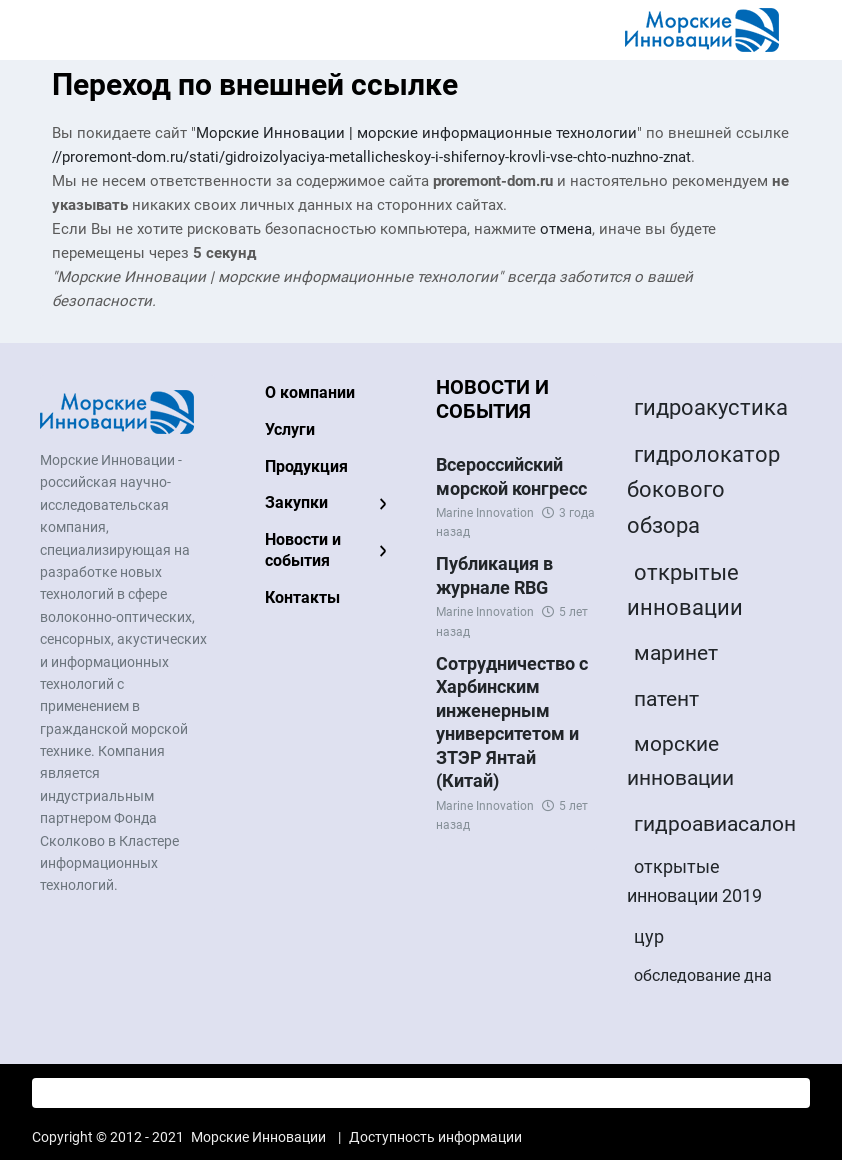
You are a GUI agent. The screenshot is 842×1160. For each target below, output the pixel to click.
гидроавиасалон (715, 824)
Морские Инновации (258, 1137)
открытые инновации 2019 (694, 881)
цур (649, 936)
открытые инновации (685, 590)
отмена (566, 229)
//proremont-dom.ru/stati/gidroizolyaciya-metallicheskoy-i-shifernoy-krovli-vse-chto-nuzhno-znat (371, 157)
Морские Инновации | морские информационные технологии (416, 133)
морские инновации (680, 761)
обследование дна (703, 975)
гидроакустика (711, 407)
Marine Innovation (485, 513)
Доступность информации (435, 1137)
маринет (676, 653)
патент (666, 699)
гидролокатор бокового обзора (703, 489)
